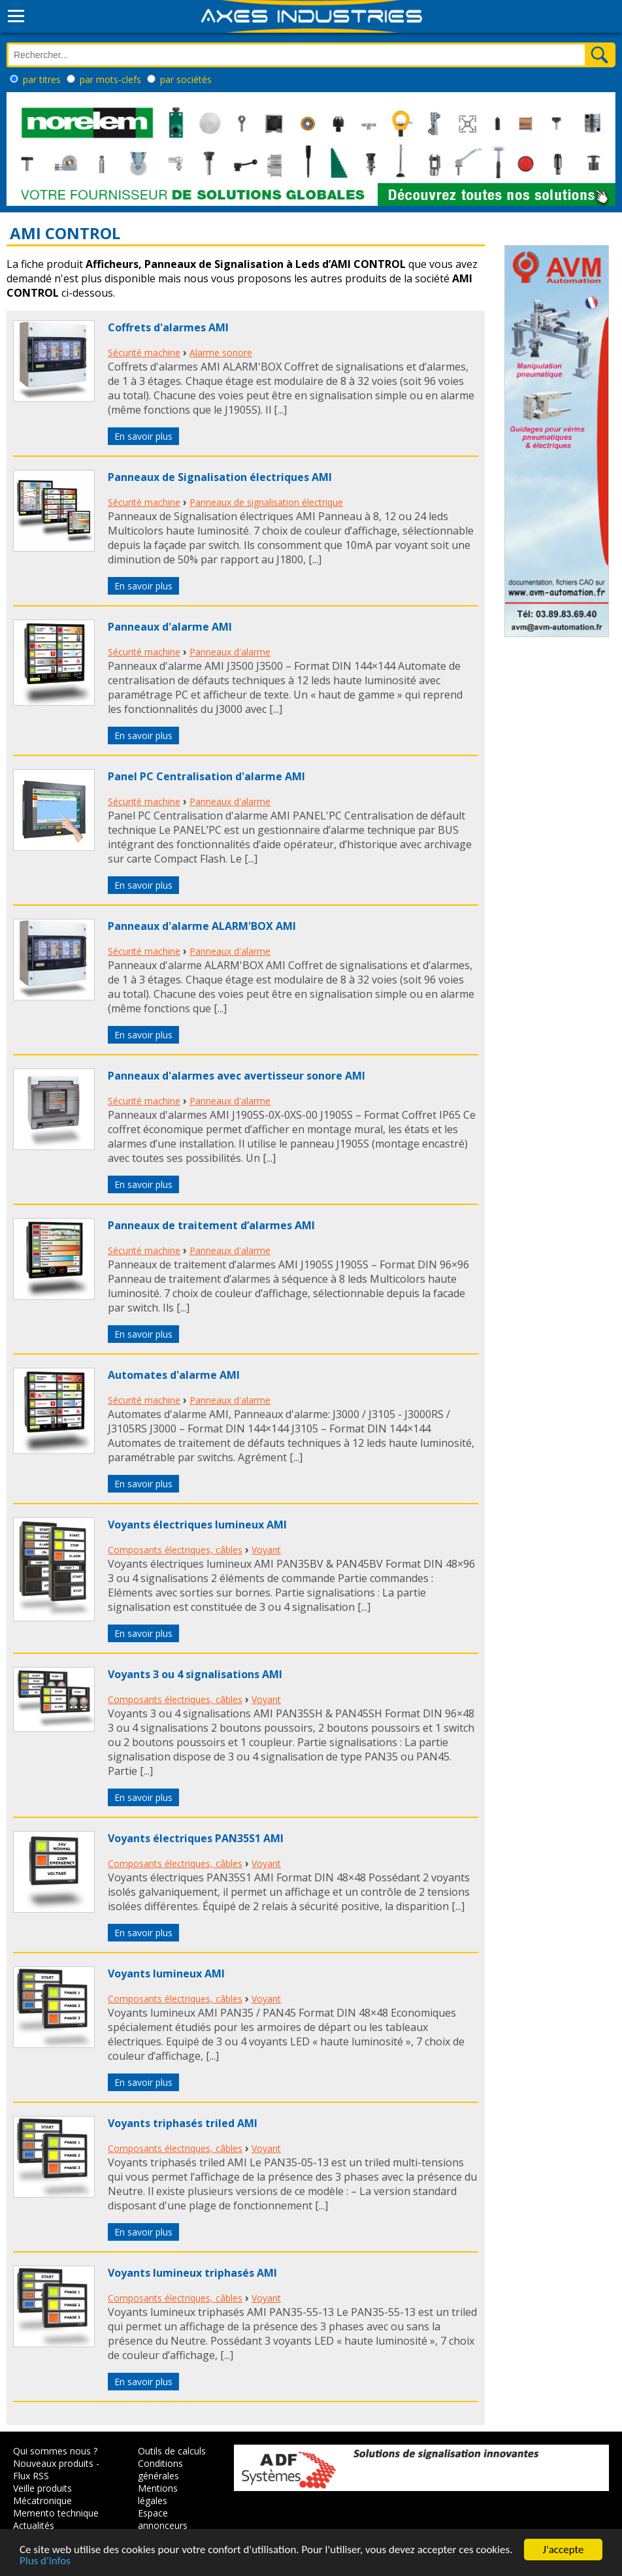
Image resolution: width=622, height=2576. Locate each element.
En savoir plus (143, 436)
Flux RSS (31, 2475)
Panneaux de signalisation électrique (266, 502)
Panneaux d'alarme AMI (170, 626)
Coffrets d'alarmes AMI (168, 327)
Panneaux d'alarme (229, 652)
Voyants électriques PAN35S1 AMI (196, 1838)
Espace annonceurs (163, 2519)
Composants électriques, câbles (175, 1550)
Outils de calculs (172, 2451)
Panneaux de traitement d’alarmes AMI (211, 1225)
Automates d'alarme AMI (174, 1375)
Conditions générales (160, 2469)
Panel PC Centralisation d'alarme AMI (206, 776)
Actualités (33, 2525)
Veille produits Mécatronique (42, 2494)
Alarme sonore (220, 352)
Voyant (266, 1550)
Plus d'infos (45, 2562)
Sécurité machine (144, 352)
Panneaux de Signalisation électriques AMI (220, 477)
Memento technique (56, 2513)
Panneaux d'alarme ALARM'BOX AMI (202, 926)
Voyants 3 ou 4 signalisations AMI (195, 1674)
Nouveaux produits (53, 2463)
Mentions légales (158, 2494)
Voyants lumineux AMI (166, 1973)
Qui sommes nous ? (55, 2451)
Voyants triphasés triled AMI (182, 2123)
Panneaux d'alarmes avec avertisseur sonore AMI (236, 1075)
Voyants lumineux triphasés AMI (192, 2273)
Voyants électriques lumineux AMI (197, 1524)
